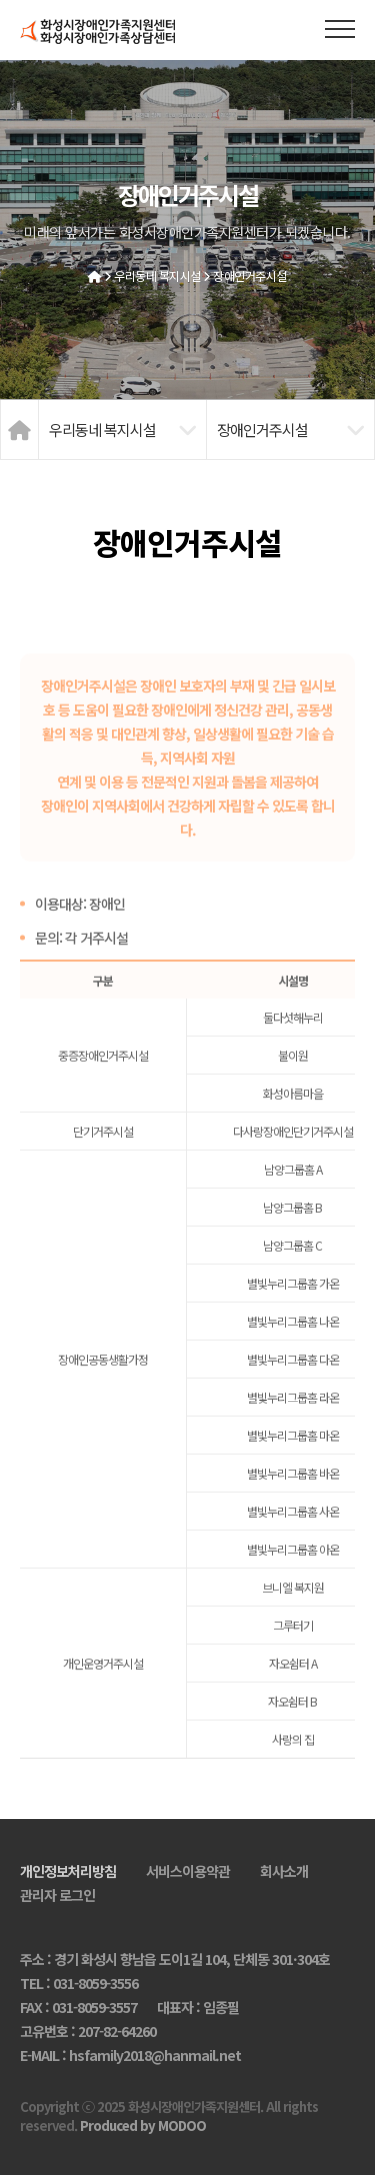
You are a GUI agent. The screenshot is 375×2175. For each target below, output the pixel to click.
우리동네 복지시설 (157, 275)
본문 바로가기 (0, 0)
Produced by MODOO (143, 2125)
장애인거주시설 (250, 275)
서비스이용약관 (188, 1871)
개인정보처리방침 (68, 1871)
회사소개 (284, 1871)
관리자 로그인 (57, 1895)
